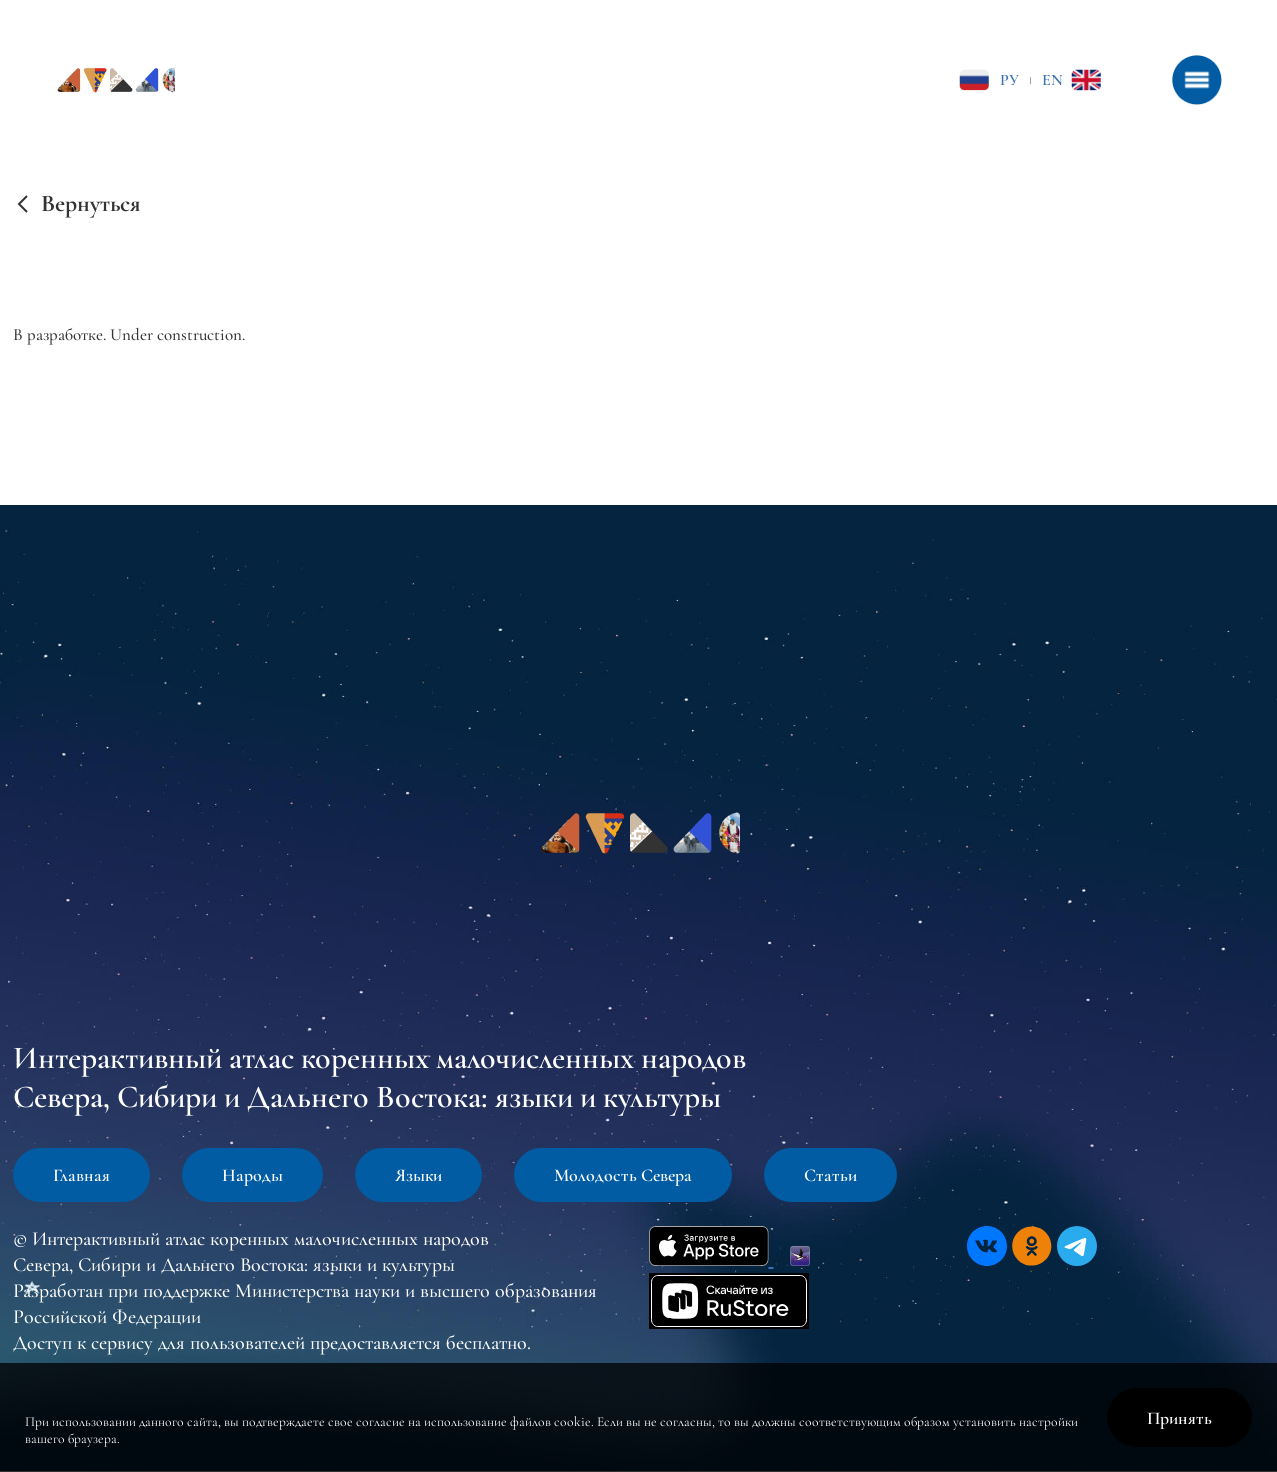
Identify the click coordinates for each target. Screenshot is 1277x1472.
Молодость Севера (623, 1175)
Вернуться (90, 204)
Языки (418, 1175)
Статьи (830, 1175)
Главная (81, 1175)
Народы (252, 1175)
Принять (1179, 1418)
